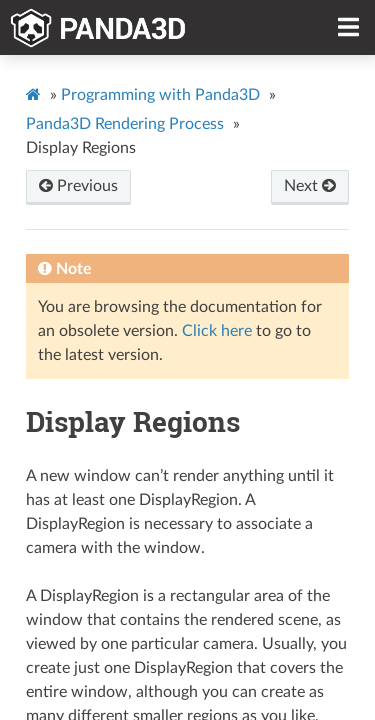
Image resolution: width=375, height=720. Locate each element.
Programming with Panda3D (160, 95)
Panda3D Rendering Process (125, 124)
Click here (217, 331)
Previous (78, 186)
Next (310, 186)
